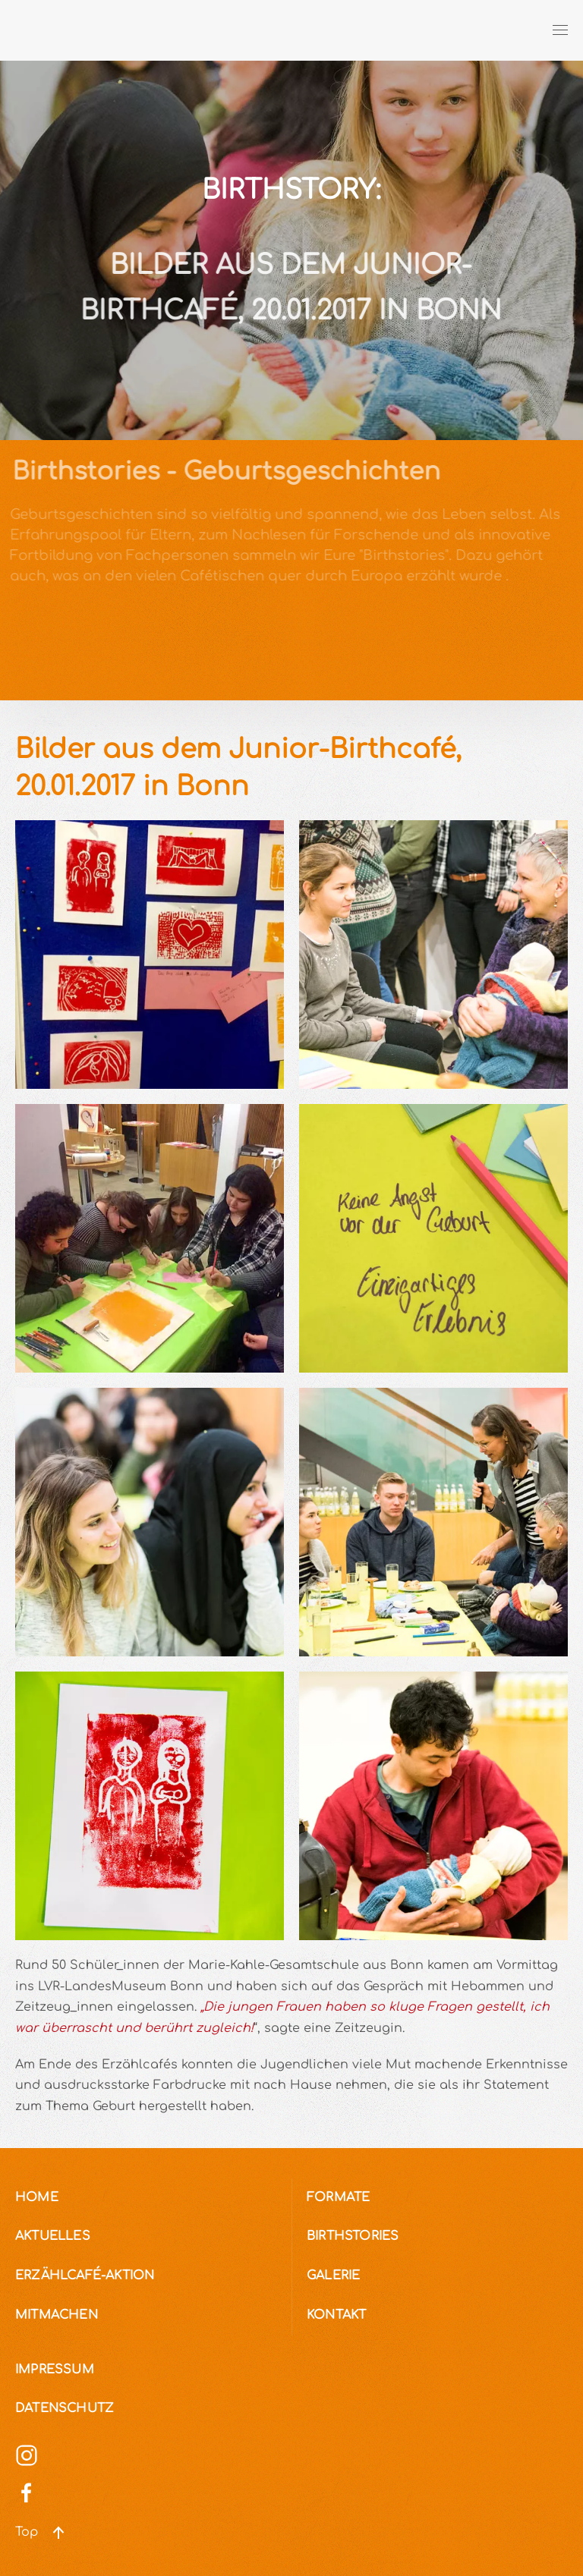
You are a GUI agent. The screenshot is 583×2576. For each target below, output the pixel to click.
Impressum (54, 2369)
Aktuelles (52, 2236)
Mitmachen (56, 2315)
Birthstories (353, 2236)
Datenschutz (64, 2408)
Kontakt (336, 2315)
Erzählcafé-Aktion (84, 2275)
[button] (560, 30)
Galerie (333, 2275)
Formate (338, 2197)
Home (36, 2197)
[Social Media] (26, 2454)
